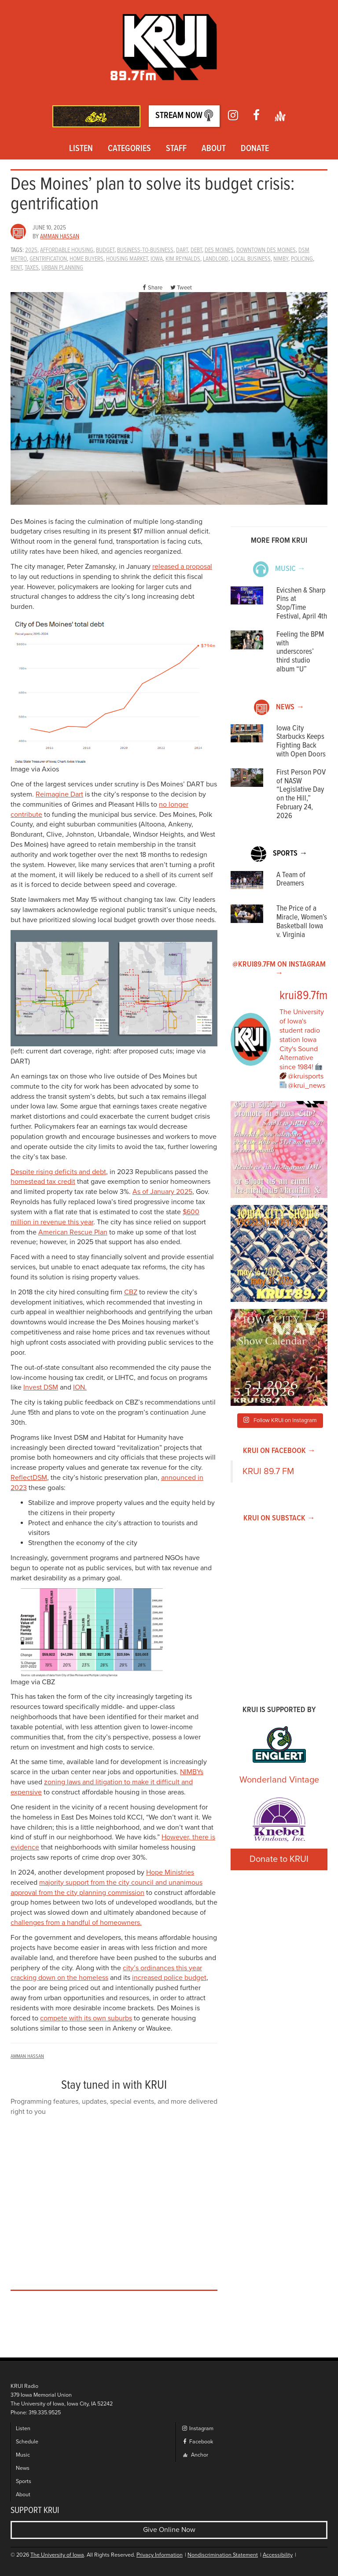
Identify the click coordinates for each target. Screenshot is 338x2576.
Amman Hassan (59, 237)
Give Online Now (169, 2529)
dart (182, 250)
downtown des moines (266, 250)
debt (196, 250)
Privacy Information (159, 2555)
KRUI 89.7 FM (268, 1471)
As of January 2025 (162, 1191)
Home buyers (86, 259)
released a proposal (182, 566)
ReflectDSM (29, 1477)
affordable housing (66, 250)
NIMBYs (191, 1772)
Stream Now (184, 116)
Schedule (27, 2442)
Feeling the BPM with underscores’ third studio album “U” (300, 652)
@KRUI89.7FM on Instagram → (279, 969)
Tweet (180, 287)
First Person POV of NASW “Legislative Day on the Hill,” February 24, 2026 (301, 794)
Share (151, 287)
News (22, 2468)
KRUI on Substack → (279, 1518)
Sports (23, 2481)
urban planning (62, 268)
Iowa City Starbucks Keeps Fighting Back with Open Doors (301, 741)
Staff (176, 149)
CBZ (130, 1292)
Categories (129, 149)
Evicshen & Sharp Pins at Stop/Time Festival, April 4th (301, 604)
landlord (215, 259)
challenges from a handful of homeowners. (76, 1922)
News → (279, 707)
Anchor (195, 2455)
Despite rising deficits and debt (58, 1172)
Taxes (32, 268)
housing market (127, 259)
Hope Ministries (170, 1872)
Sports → (279, 854)
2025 (31, 250)
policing (302, 259)
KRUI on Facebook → (279, 1451)
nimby (280, 259)
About (214, 149)
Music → (279, 569)
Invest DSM (40, 1387)
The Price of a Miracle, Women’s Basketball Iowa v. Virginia (301, 922)
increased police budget (169, 1977)
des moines (219, 250)
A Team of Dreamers (290, 879)
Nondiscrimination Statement (222, 2555)
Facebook (197, 2442)
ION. (80, 1387)
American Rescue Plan (72, 1232)
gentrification (48, 259)
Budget (105, 250)
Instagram (197, 2428)
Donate (255, 149)
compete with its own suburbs (86, 2018)
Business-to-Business (145, 250)
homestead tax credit (43, 1181)
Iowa (157, 259)
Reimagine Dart (59, 794)
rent (16, 268)
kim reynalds (182, 259)
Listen (81, 149)
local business (251, 259)
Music (23, 2455)
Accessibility (278, 2555)
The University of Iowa (57, 2555)
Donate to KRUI (279, 1859)
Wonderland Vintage (279, 1780)
